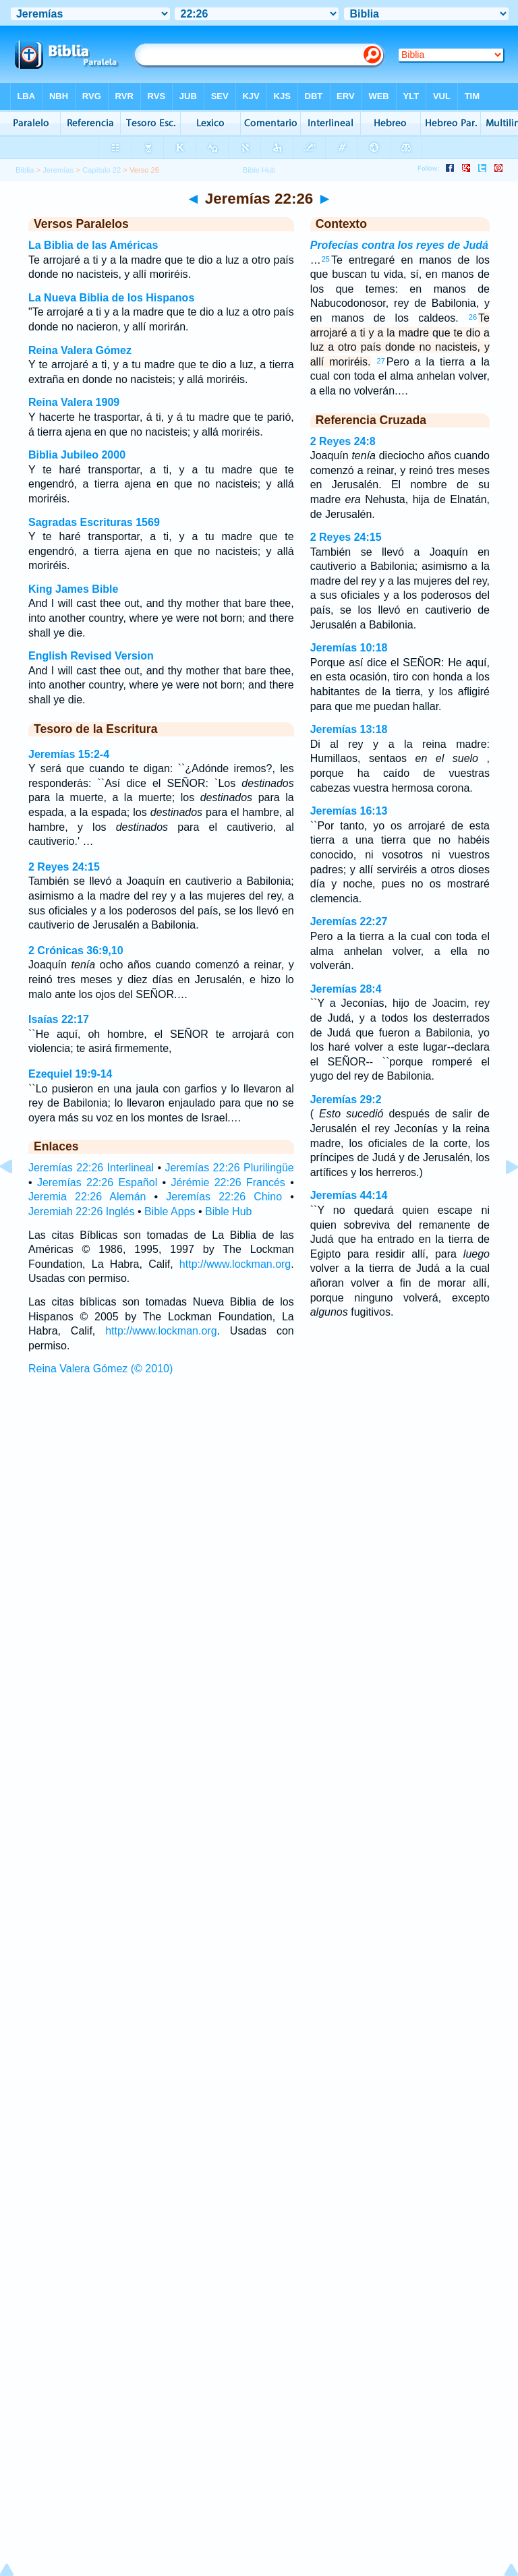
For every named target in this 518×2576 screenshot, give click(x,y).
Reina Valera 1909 (73, 402)
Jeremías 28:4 (346, 989)
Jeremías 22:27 (349, 921)
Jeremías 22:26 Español (97, 1182)
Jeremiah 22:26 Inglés (81, 1211)
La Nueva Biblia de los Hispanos (111, 297)
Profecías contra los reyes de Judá (399, 245)
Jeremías (58, 170)
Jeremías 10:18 (349, 647)
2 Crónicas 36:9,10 (75, 950)
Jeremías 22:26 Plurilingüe (229, 1167)
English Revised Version (91, 656)
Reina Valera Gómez (80, 350)
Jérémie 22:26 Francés (228, 1182)
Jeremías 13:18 (349, 729)
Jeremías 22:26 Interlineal (91, 1167)
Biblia (25, 170)
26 (473, 317)
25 (326, 259)
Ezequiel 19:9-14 (70, 1074)
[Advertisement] (259, 1482)
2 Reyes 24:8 (343, 441)
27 (381, 361)
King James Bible (73, 589)
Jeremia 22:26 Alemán (87, 1196)
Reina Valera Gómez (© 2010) (100, 1368)
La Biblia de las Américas (93, 245)
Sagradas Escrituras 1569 (94, 522)
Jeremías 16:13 (349, 811)
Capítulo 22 (101, 170)
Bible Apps (170, 1211)
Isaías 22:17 (58, 1019)
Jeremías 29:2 (346, 1099)
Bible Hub (228, 1211)
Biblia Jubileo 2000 (76, 455)
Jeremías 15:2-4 (68, 754)
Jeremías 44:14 (349, 1195)
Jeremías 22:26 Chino (224, 1196)
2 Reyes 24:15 (64, 867)
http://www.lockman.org (235, 1264)
